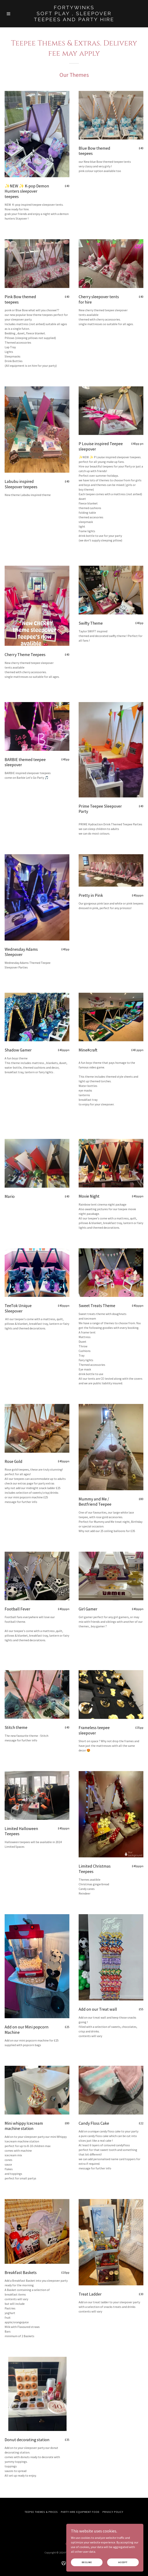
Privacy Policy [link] (113, 2512)
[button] (15, 14)
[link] (74, 20)
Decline (87, 2562)
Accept (123, 2562)
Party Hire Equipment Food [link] (80, 2512)
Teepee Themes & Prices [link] (41, 2512)
